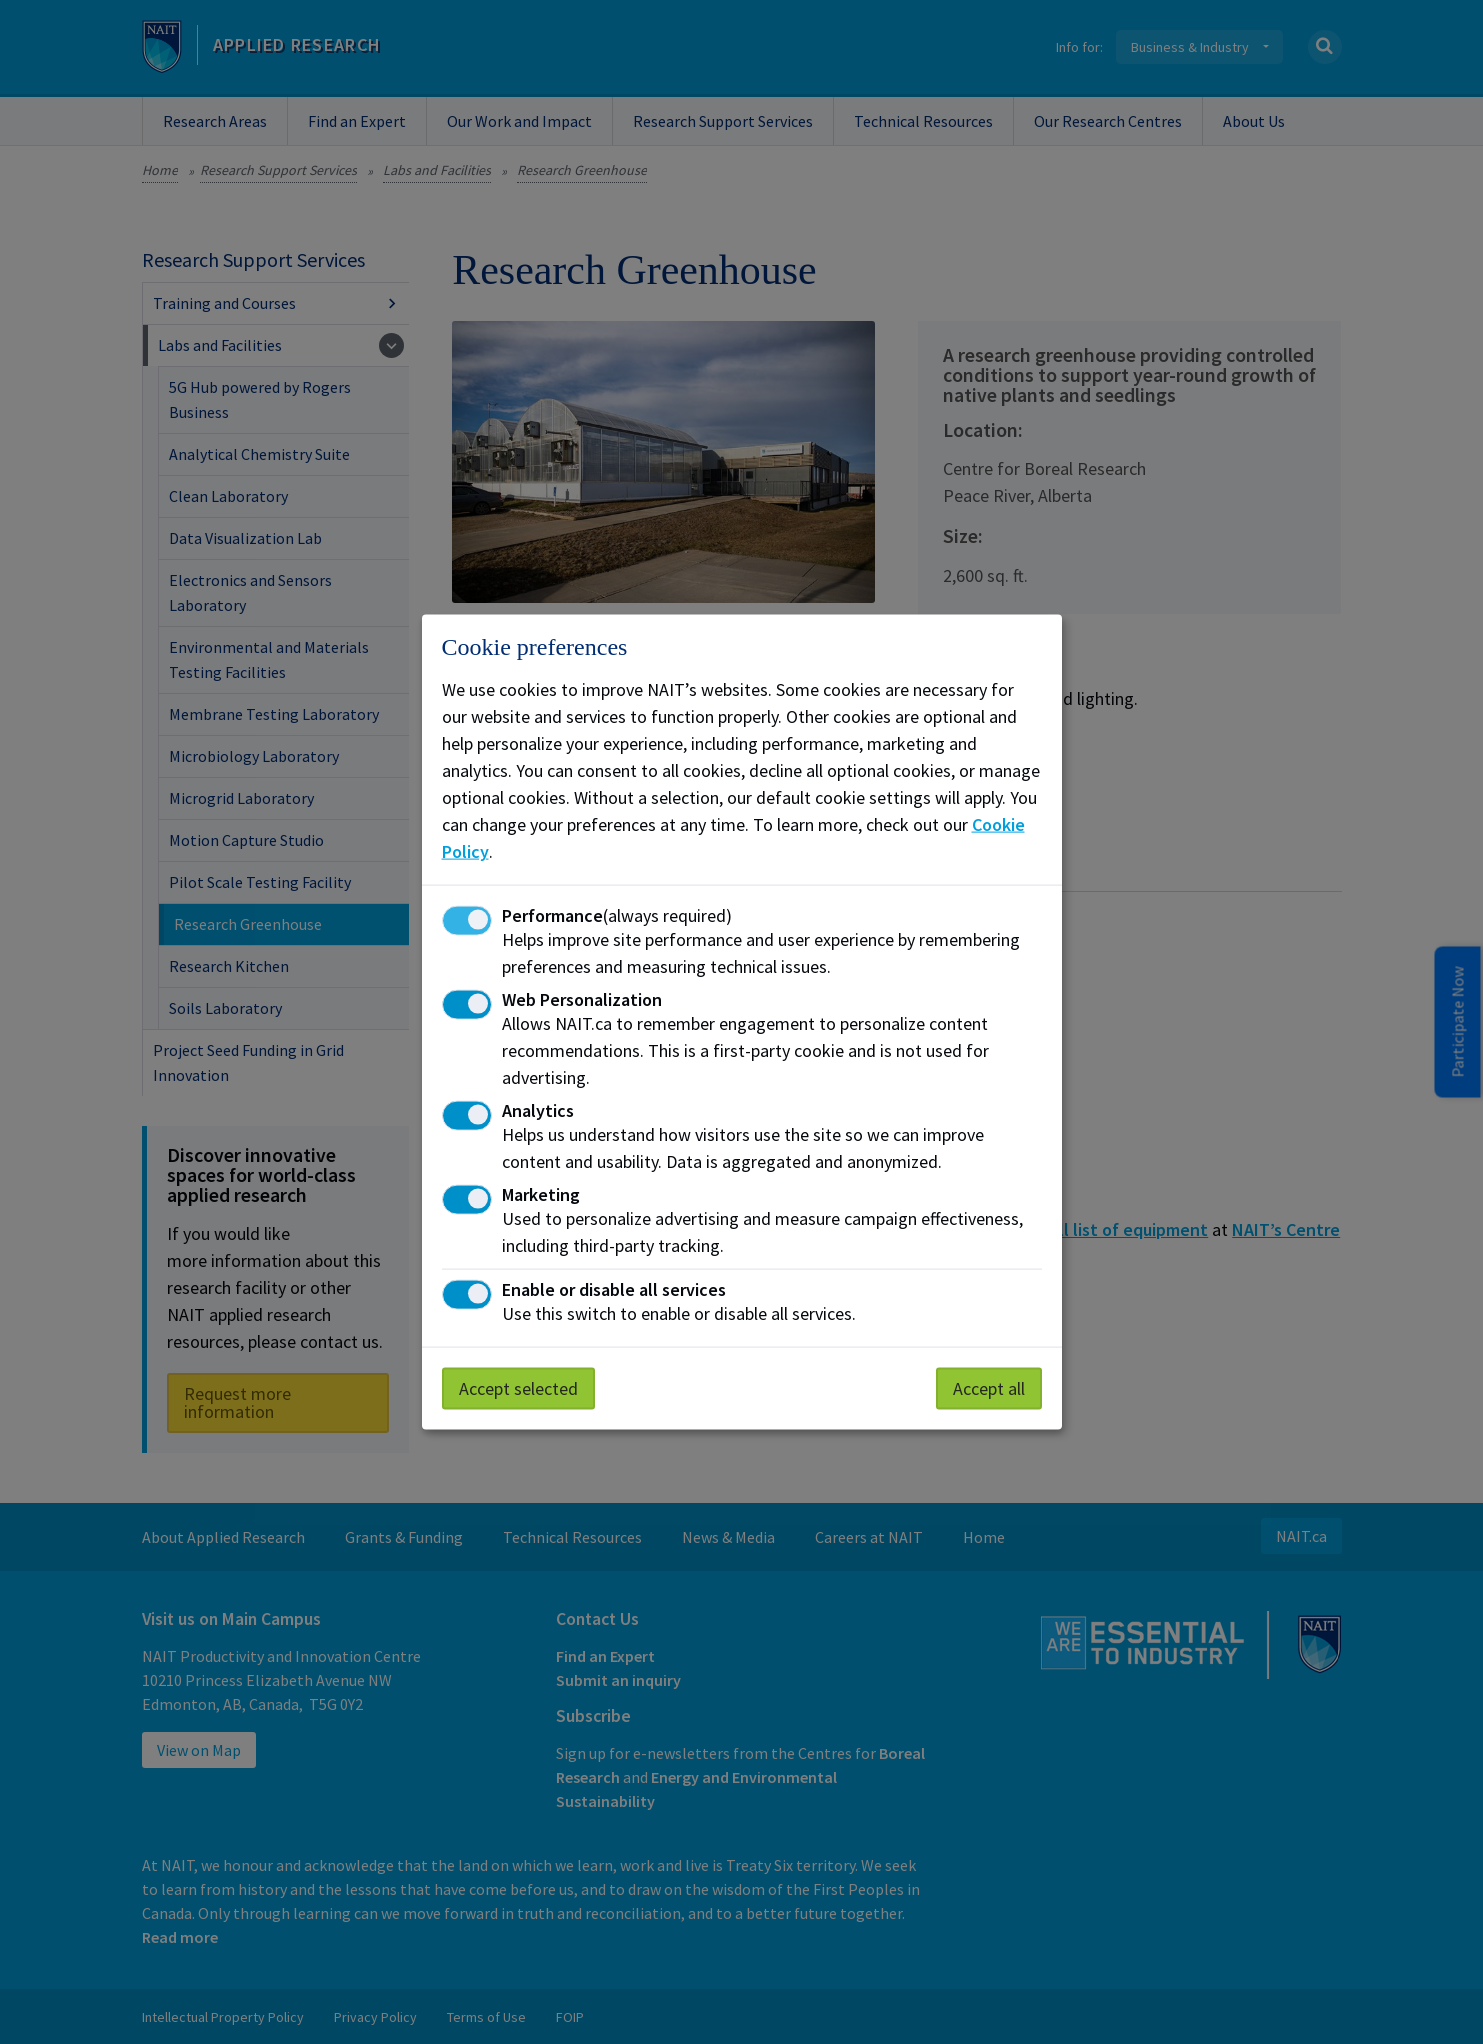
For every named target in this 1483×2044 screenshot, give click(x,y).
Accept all (989, 1387)
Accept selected (518, 1387)
